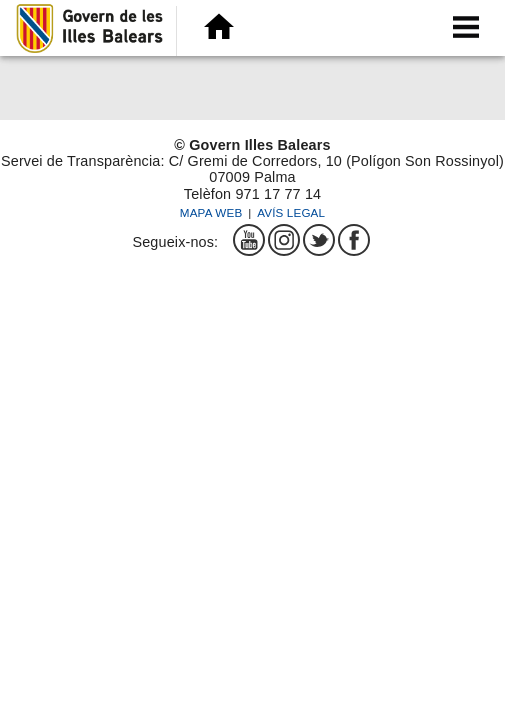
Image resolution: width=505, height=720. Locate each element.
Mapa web (211, 212)
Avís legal (291, 212)
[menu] (465, 27)
